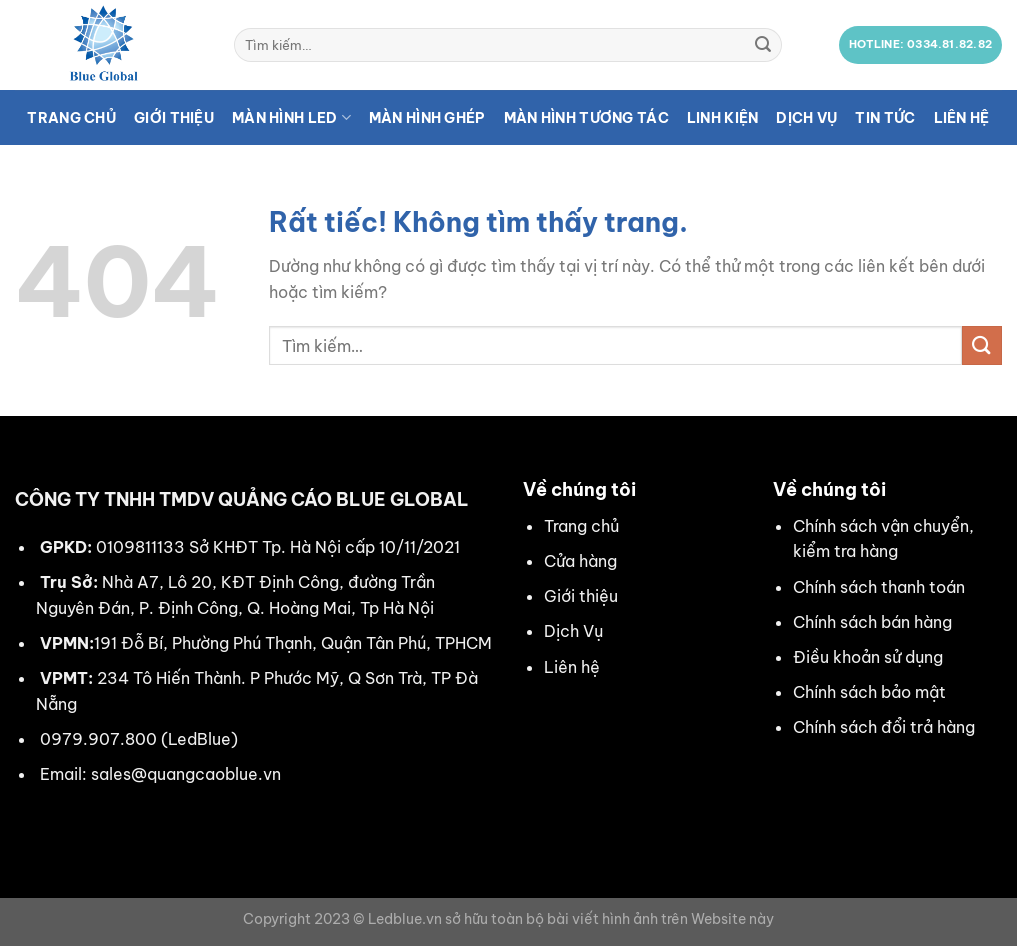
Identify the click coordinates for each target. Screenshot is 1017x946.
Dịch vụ (806, 118)
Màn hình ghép (427, 118)
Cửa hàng (580, 561)
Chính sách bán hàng (872, 622)
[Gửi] (764, 45)
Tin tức (885, 118)
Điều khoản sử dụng (868, 657)
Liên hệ (962, 118)
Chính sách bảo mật (869, 692)
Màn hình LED (291, 117)
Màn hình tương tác (586, 118)
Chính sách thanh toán (879, 587)
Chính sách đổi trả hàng (884, 727)
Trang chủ (71, 118)
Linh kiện (723, 118)
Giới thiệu (174, 118)
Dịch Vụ (573, 631)
